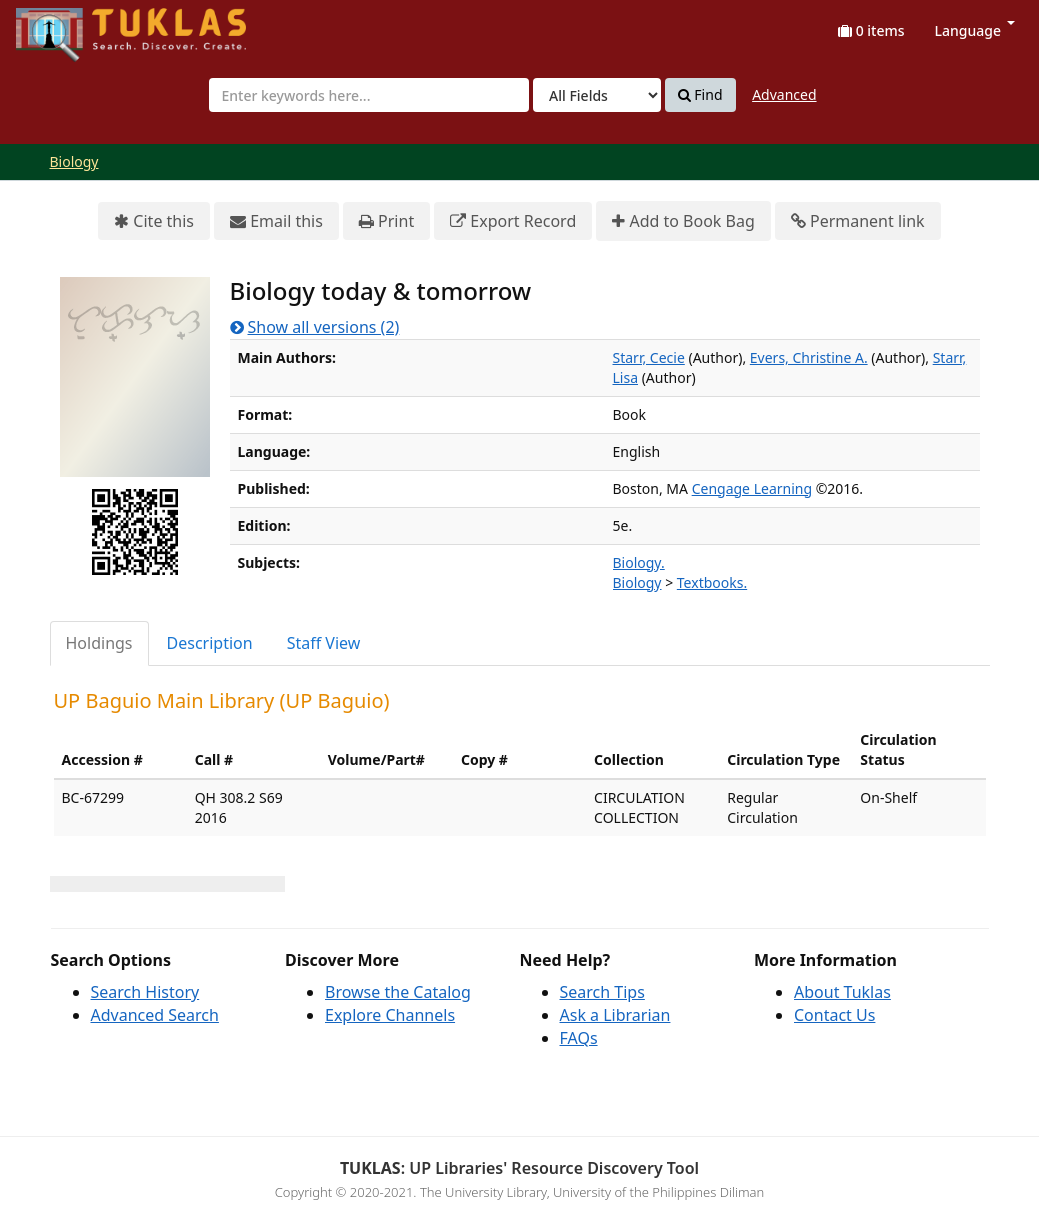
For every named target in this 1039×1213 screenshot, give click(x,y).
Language (975, 30)
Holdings (99, 643)
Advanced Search (155, 1015)
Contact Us (834, 1015)
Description (210, 643)
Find (700, 95)
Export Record (513, 221)
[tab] (100, 643)
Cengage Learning (752, 488)
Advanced (784, 94)
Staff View (324, 643)
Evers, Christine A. (809, 357)
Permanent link (858, 221)
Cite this (154, 221)
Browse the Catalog (398, 992)
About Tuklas (842, 992)
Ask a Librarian (615, 1015)
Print (386, 221)
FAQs (579, 1038)
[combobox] (369, 95)
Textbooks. (712, 582)
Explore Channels (390, 1015)
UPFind (65, 25)
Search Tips (602, 992)
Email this (276, 221)
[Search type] (597, 95)
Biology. (639, 562)
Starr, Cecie (649, 357)
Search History (145, 992)
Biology (74, 161)
